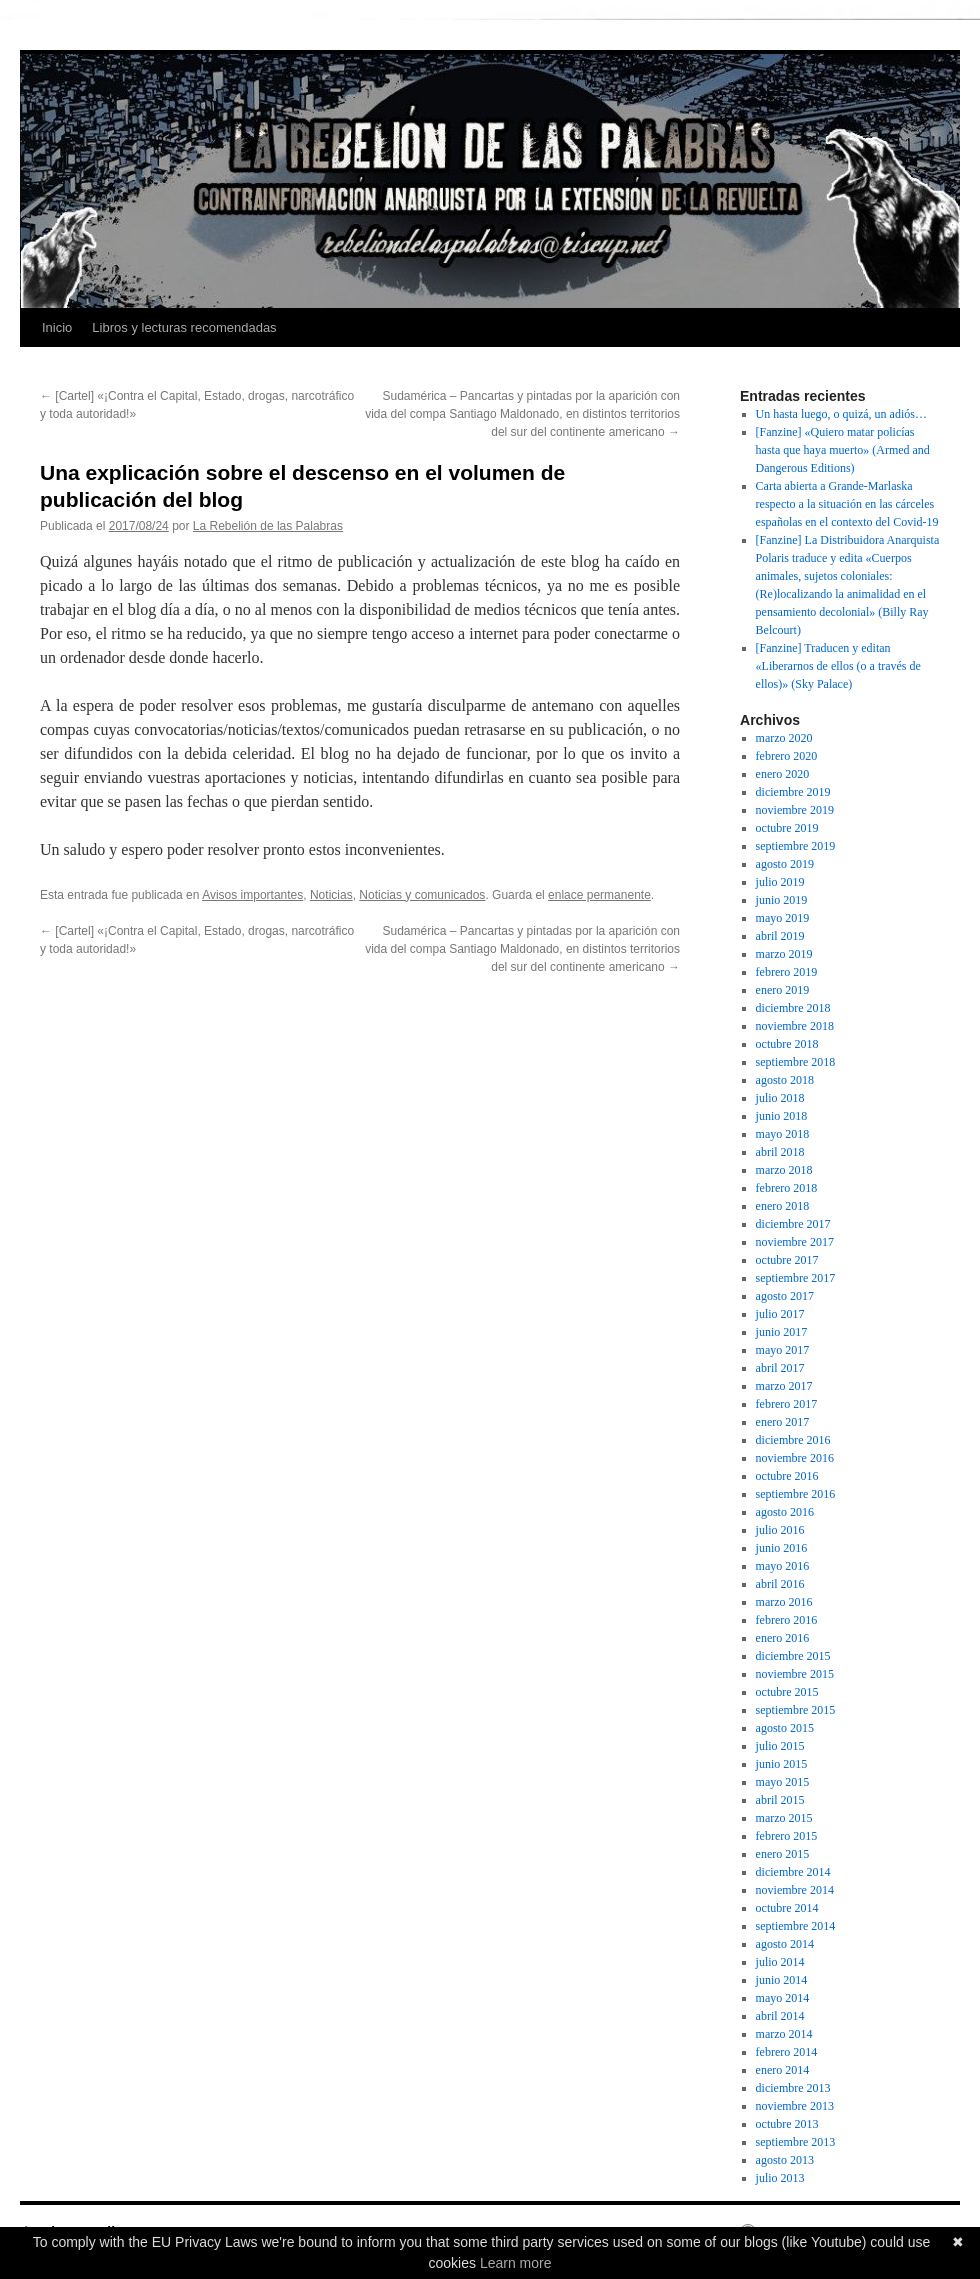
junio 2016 (782, 1548)
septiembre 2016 (796, 1494)
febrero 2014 (787, 2052)
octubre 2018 (787, 1044)
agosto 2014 (785, 1944)
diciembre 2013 (793, 2088)
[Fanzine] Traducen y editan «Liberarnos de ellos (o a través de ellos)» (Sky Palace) (838, 666)
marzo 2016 (784, 1602)
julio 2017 (780, 1314)
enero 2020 (783, 774)
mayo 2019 (783, 918)
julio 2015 (780, 1746)
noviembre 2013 (795, 2106)
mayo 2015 (783, 1782)
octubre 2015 (787, 1692)
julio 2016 (780, 1530)
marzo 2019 (784, 954)
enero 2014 (783, 2070)
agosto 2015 (785, 1728)
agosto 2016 (785, 1512)
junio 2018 (782, 1116)
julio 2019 (780, 882)
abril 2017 (780, 1368)
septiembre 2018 (796, 1062)
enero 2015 (783, 1854)
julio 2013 (780, 2178)
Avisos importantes (252, 895)
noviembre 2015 (795, 1674)
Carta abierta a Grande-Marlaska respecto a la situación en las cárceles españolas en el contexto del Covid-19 (847, 504)
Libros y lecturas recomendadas (184, 327)
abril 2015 (780, 1800)
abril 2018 (780, 1152)
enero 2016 (783, 1638)
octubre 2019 (787, 828)
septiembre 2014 (796, 1926)
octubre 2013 (787, 2124)
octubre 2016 (787, 1476)
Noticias (331, 895)
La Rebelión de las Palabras (268, 526)
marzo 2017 (784, 1386)
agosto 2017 (785, 1296)
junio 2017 (782, 1332)
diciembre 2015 (793, 1656)
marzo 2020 (784, 738)
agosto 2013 (785, 2160)
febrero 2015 (787, 1836)
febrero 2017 (787, 1404)
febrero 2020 (787, 756)
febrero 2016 (787, 1620)
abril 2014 (780, 2016)
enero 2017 (783, 1422)
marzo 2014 (784, 2034)
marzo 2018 (784, 1170)
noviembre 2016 (795, 1458)
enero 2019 (783, 990)
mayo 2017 (783, 1350)
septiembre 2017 (796, 1278)
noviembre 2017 (795, 1242)
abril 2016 (780, 1584)
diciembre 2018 (793, 1008)
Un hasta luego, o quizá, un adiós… (841, 414)
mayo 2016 (783, 1566)
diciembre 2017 (793, 1224)
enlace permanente (599, 895)
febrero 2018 (787, 1188)
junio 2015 (782, 1764)
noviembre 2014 (795, 1890)
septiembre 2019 (796, 846)
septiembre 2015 (796, 1710)
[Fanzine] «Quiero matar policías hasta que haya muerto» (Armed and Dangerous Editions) (843, 450)
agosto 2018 (785, 1080)
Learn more (516, 2263)
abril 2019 (780, 936)
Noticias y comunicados (422, 895)
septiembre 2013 (796, 2142)
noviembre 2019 (795, 810)
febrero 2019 (787, 972)
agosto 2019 (785, 864)
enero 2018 (783, 1206)
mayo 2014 (783, 1998)
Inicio (57, 327)
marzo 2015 (784, 1818)
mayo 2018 (783, 1134)
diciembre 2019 (793, 792)
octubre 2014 (787, 1908)
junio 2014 (782, 1980)
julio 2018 (780, 1098)
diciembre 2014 (793, 1872)
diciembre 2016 (793, 1440)
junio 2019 (782, 900)
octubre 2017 (787, 1260)
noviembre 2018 (795, 1026)
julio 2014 (780, 1962)
